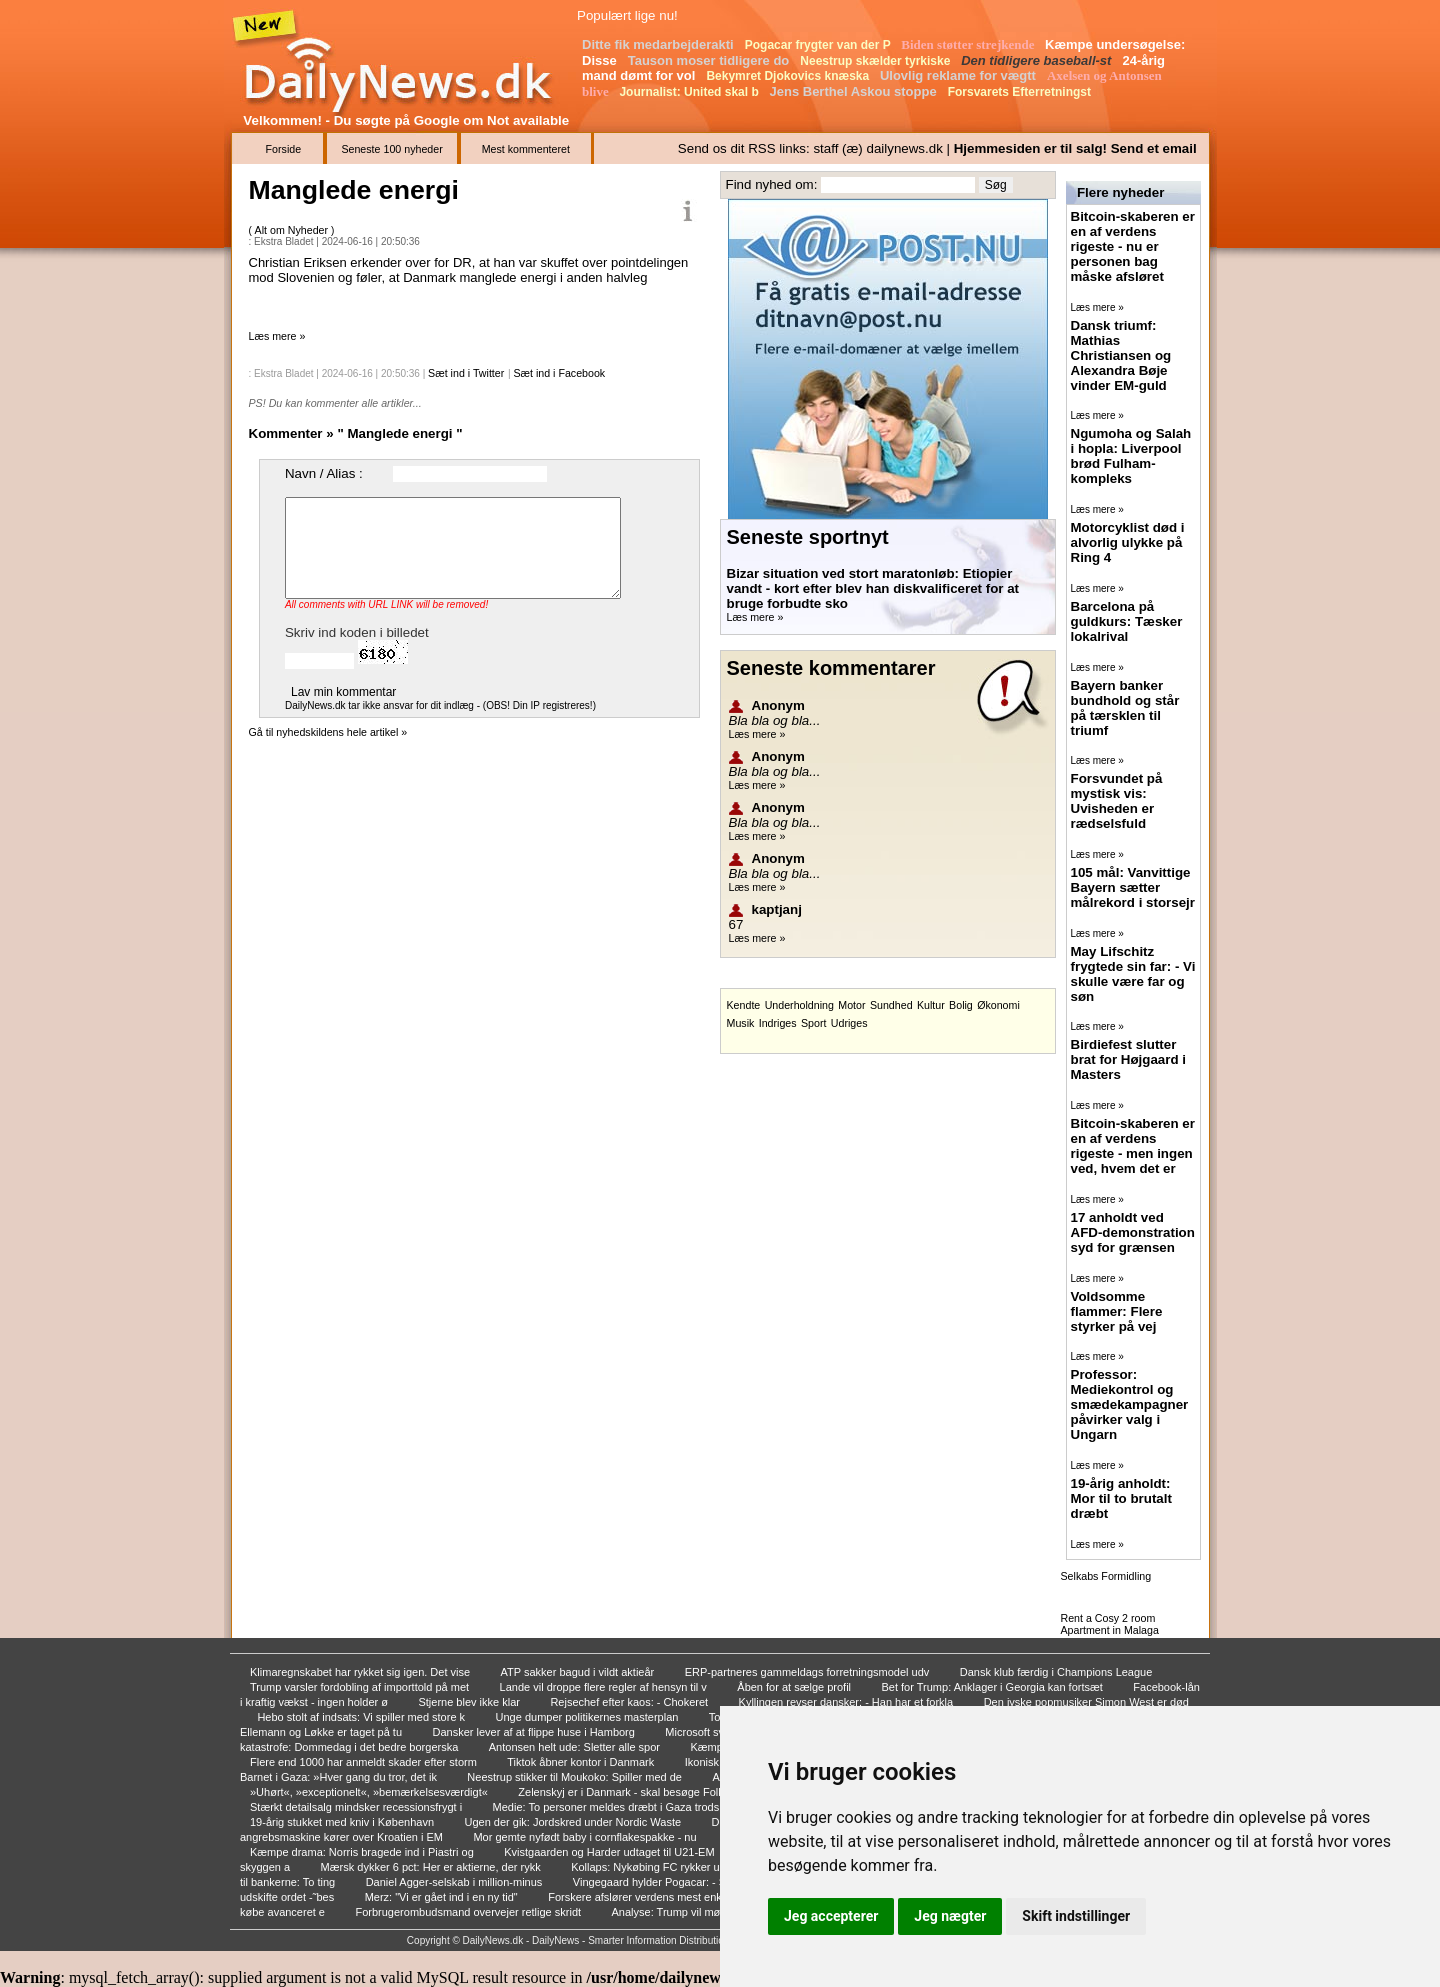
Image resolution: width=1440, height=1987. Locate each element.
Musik (741, 1023)
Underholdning (799, 1005)
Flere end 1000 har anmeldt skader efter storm (365, 1762)
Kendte (744, 1005)
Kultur (931, 1005)
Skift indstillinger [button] (1076, 1916)
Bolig (961, 1005)
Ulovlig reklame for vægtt (960, 75)
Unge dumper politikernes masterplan (589, 1717)
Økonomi (998, 1005)
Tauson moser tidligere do (710, 60)
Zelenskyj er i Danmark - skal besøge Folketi (628, 1792)
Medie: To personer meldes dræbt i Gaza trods (608, 1807)
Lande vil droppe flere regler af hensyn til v (605, 1687)
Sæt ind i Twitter (466, 373)
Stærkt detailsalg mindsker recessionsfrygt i (357, 1807)
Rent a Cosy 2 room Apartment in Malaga (1110, 1624)
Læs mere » (277, 336)
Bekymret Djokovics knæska (789, 76)
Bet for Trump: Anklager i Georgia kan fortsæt (994, 1687)
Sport (813, 1023)
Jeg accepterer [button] (831, 1916)
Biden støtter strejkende (969, 44)
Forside (284, 149)
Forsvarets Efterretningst (1021, 92)
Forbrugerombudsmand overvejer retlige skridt (469, 1912)
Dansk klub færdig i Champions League (1058, 1672)
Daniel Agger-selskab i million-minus (456, 1882)
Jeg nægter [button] (950, 1916)
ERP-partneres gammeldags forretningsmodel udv (809, 1672)
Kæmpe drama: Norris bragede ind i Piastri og (363, 1852)
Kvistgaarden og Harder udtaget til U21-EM (610, 1852)
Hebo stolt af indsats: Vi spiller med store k (362, 1717)
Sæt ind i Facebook (559, 373)
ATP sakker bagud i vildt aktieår (579, 1672)
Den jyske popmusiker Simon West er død (1086, 1702)
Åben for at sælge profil (795, 1687)
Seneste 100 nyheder (391, 149)
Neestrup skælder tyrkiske (876, 61)
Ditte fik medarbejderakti (659, 44)
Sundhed (891, 1005)
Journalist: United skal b (690, 92)
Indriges (778, 1023)
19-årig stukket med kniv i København (343, 1822)
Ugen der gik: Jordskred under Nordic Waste (575, 1822)
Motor (851, 1005)
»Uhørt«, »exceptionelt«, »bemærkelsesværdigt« (370, 1792)
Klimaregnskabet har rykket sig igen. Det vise (361, 1672)
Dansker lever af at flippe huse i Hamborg (535, 1732)
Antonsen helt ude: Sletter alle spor (576, 1747)
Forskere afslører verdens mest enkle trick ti (656, 1897)
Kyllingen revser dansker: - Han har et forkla (848, 1702)
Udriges (849, 1023)
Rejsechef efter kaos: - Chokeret (630, 1702)
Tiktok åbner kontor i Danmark (582, 1762)
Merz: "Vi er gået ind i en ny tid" (443, 1897)
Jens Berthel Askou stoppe (855, 91)
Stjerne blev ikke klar (470, 1702)
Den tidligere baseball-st (1038, 60)
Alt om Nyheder (293, 230)
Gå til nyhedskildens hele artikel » (328, 732)
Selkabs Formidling (1106, 1576)
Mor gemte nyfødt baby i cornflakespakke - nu (586, 1837)
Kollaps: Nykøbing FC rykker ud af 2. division (682, 1867)
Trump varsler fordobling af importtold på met (361, 1687)
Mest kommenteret (526, 149)
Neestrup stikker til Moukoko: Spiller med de (576, 1777)
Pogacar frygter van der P (819, 45)
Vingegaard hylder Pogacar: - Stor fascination (685, 1882)
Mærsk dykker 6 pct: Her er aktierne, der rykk (432, 1867)
